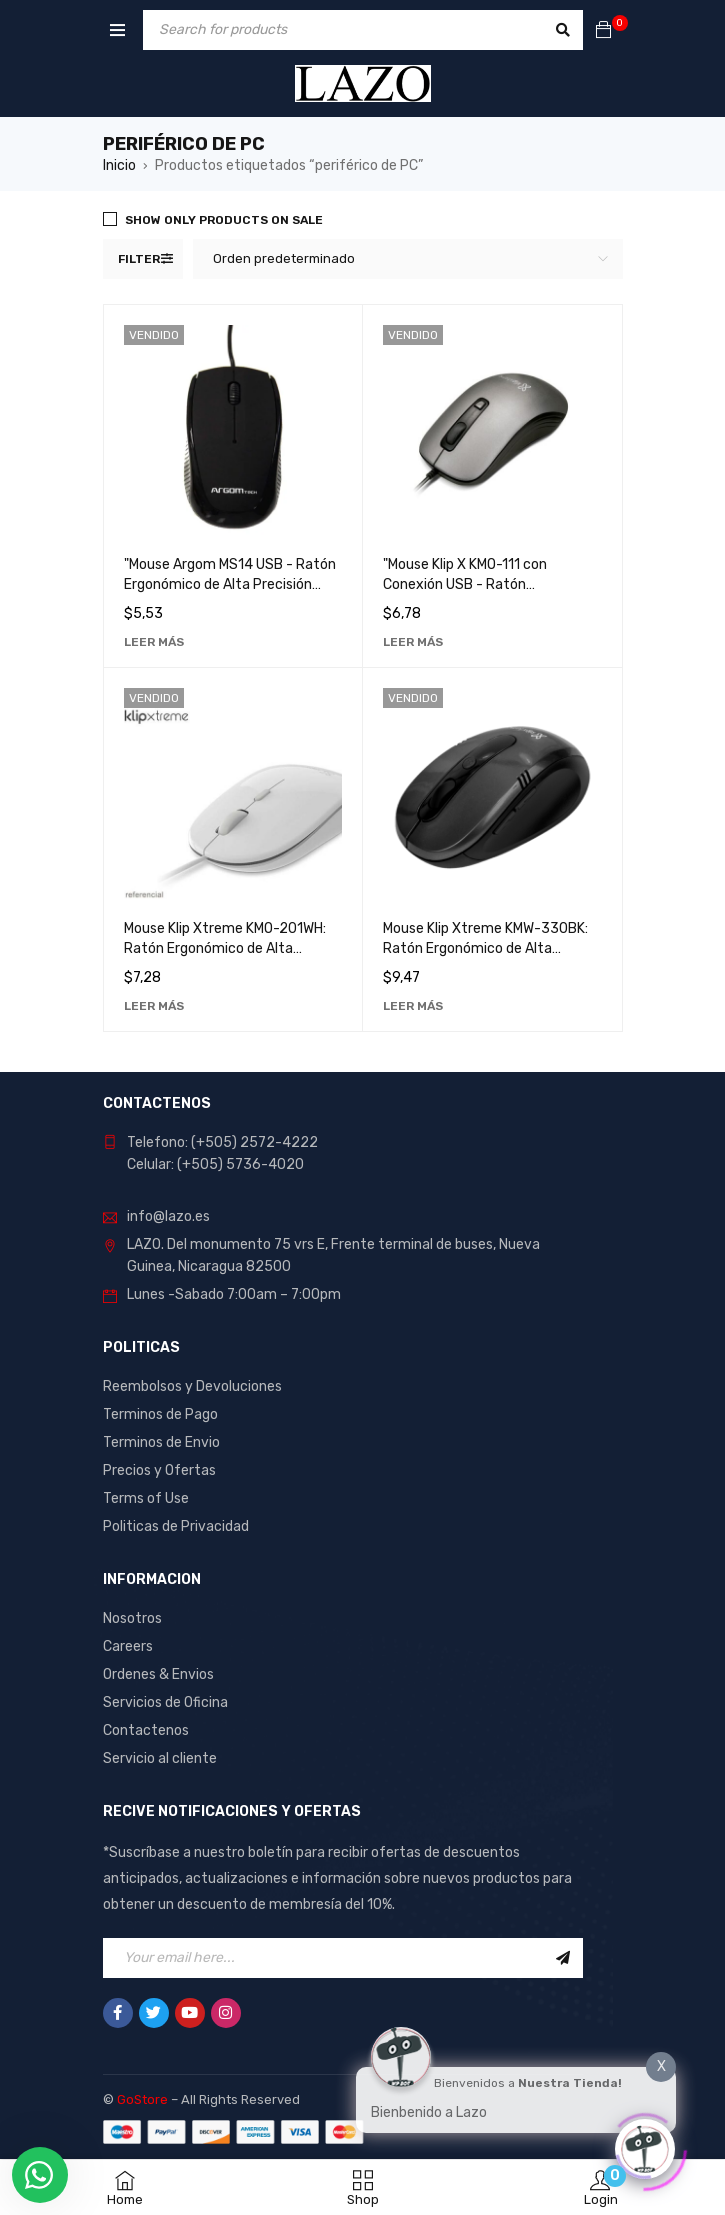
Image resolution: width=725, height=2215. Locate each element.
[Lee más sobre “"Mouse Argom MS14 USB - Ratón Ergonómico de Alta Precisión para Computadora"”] (154, 642)
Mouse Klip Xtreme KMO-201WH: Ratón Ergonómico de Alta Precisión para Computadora (225, 948)
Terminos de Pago (160, 1414)
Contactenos (146, 1730)
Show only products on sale (224, 220)
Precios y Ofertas (159, 1470)
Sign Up (563, 1958)
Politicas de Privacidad (176, 1526)
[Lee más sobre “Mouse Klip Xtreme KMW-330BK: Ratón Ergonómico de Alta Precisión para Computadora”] (413, 1006)
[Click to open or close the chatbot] (645, 2145)
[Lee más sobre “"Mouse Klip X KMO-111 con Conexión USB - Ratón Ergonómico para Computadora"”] (413, 642)
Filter (139, 259)
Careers (128, 1646)
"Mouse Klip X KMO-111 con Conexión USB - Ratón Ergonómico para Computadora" (486, 584)
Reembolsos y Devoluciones (192, 1386)
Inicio (119, 165)
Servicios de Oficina (165, 1702)
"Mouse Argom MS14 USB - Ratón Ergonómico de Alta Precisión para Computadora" (230, 584)
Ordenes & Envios (158, 1674)
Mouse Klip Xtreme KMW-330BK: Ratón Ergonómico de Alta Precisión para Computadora (485, 948)
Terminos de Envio (161, 1442)
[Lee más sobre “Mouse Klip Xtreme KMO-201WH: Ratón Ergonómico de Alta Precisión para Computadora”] (154, 1006)
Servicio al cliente (160, 1758)
